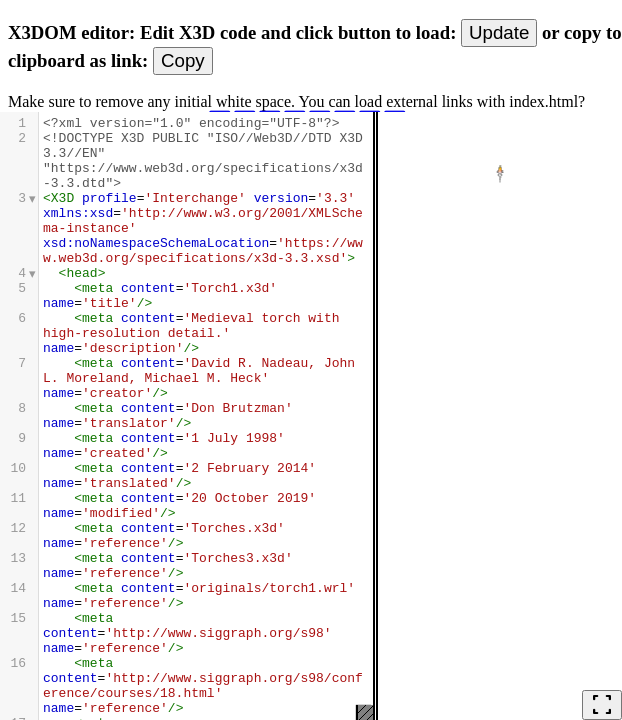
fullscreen (602, 705)
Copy (183, 60)
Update (499, 32)
